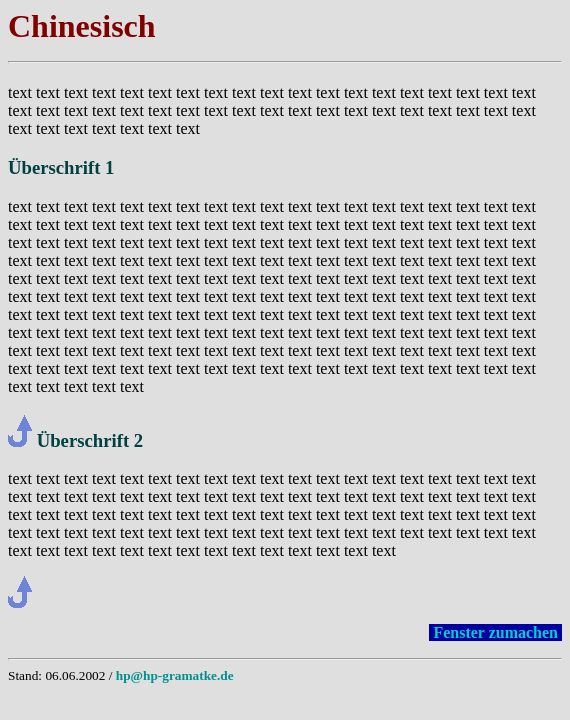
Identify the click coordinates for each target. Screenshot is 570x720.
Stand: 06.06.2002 (56, 675)
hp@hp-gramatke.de (175, 675)
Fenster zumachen (495, 632)
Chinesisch (82, 26)
